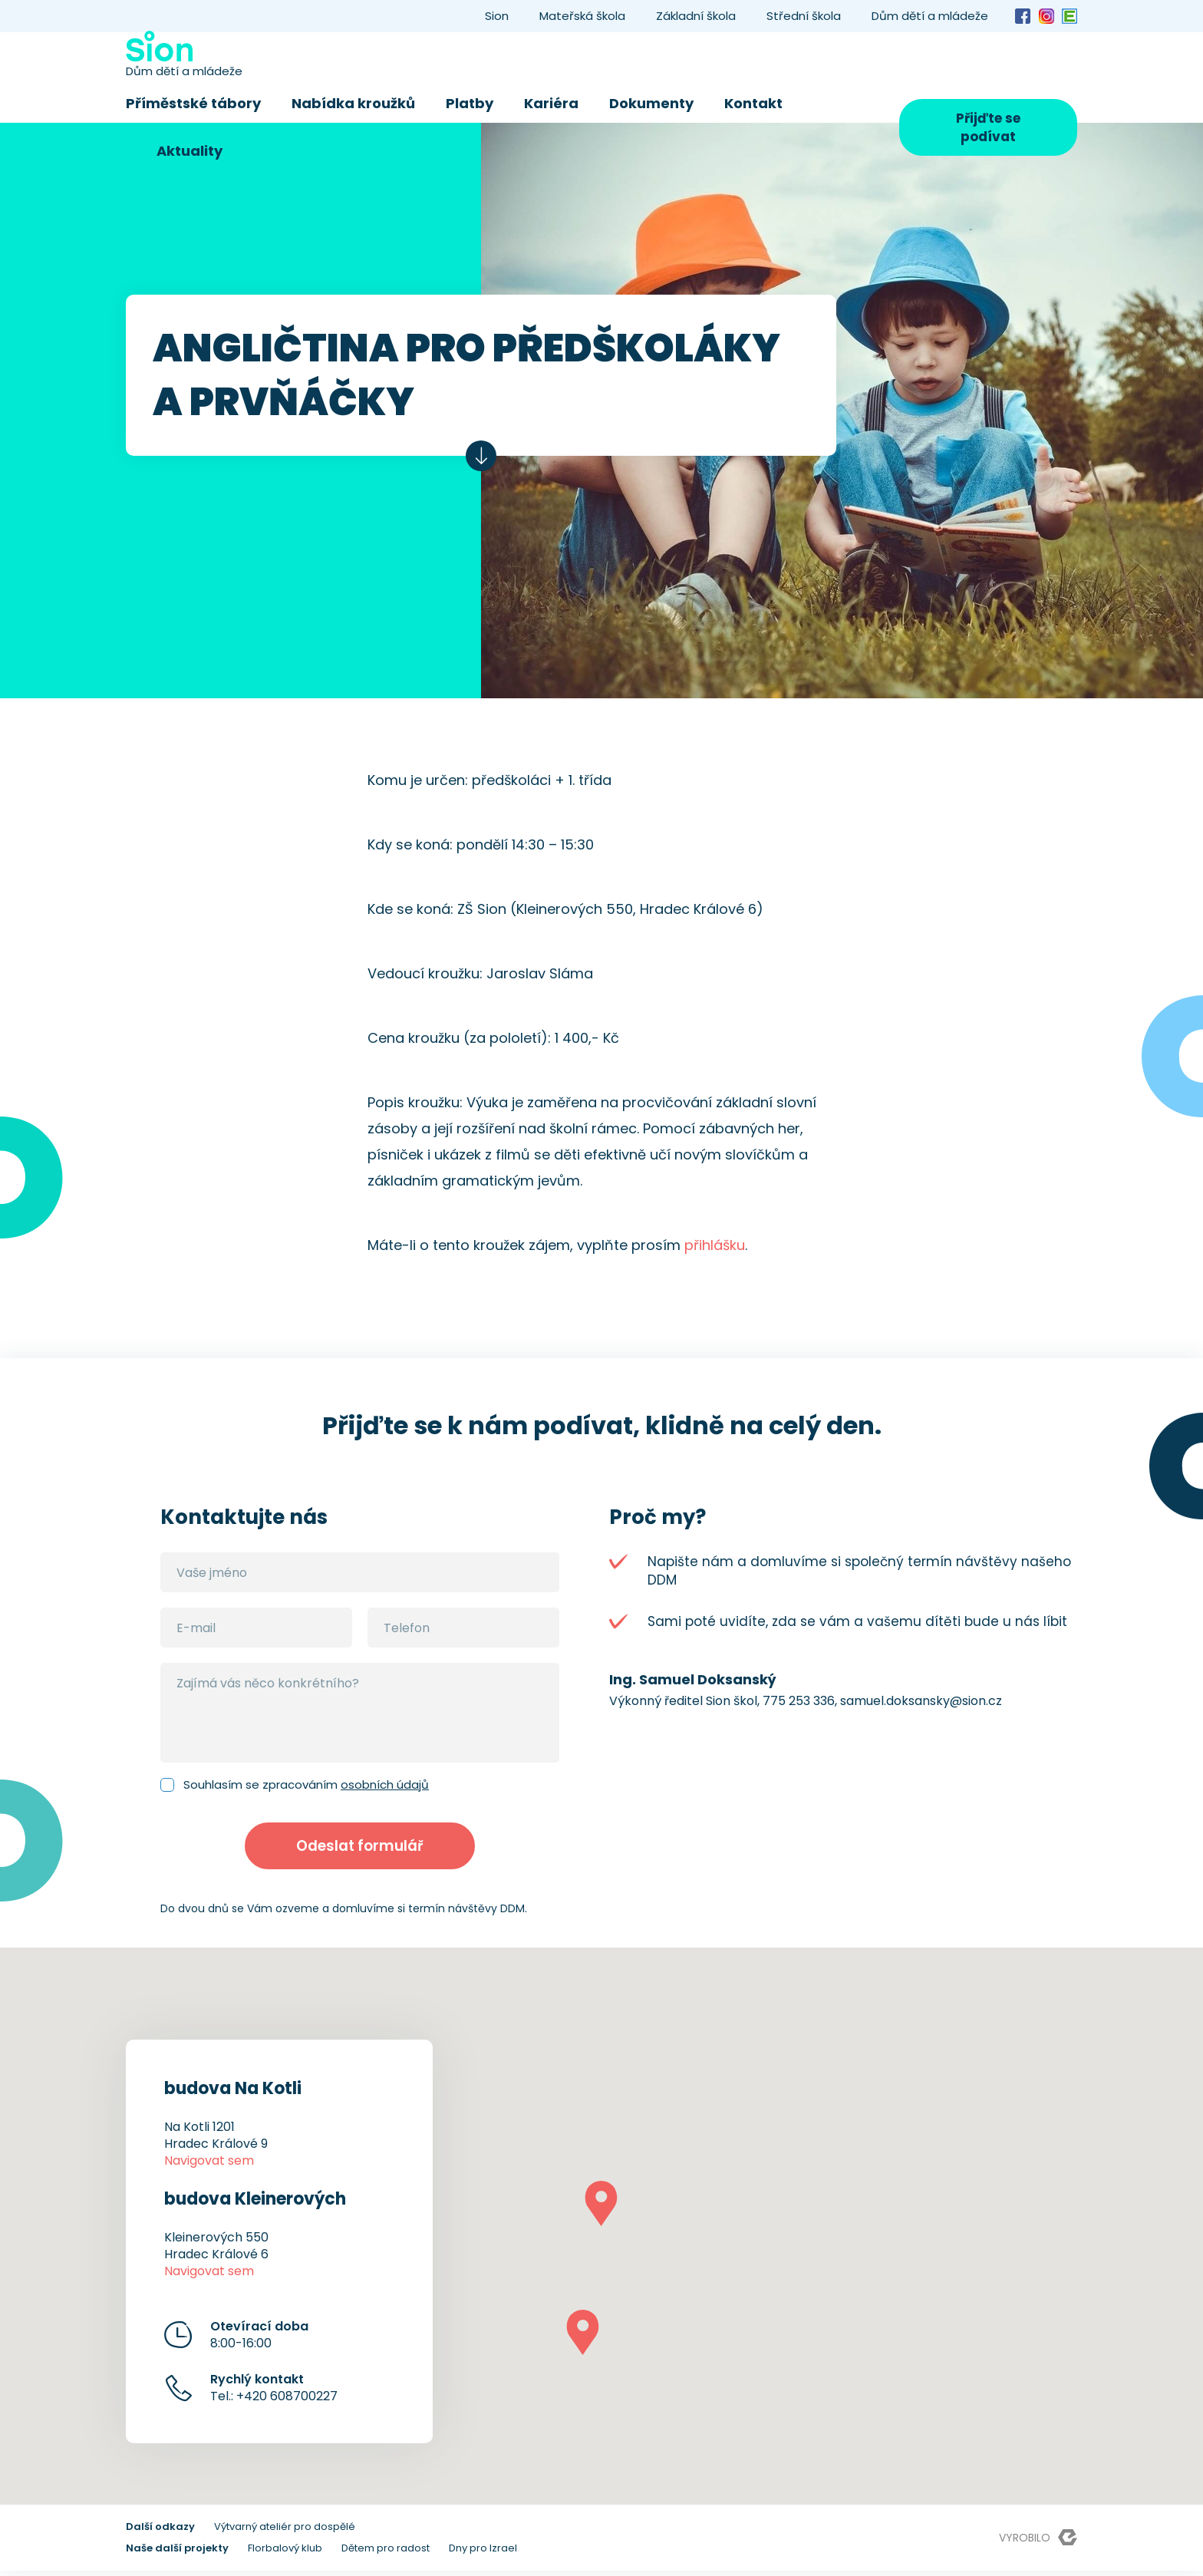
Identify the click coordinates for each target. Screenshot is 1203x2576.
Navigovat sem (209, 2166)
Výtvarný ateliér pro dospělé (284, 2532)
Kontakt (753, 103)
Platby (469, 103)
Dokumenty (651, 103)
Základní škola (696, 16)
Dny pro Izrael (483, 2553)
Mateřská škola (582, 16)
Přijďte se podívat (988, 127)
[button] (601, 2208)
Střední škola (803, 16)
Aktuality (189, 150)
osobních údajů (385, 1784)
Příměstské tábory (193, 103)
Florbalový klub (285, 2553)
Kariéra (551, 103)
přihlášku (714, 1245)
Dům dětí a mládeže (930, 16)
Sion (497, 16)
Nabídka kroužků (353, 103)
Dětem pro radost (385, 2553)
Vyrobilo (1038, 2543)
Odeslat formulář (360, 1848)
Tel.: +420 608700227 (274, 2393)
